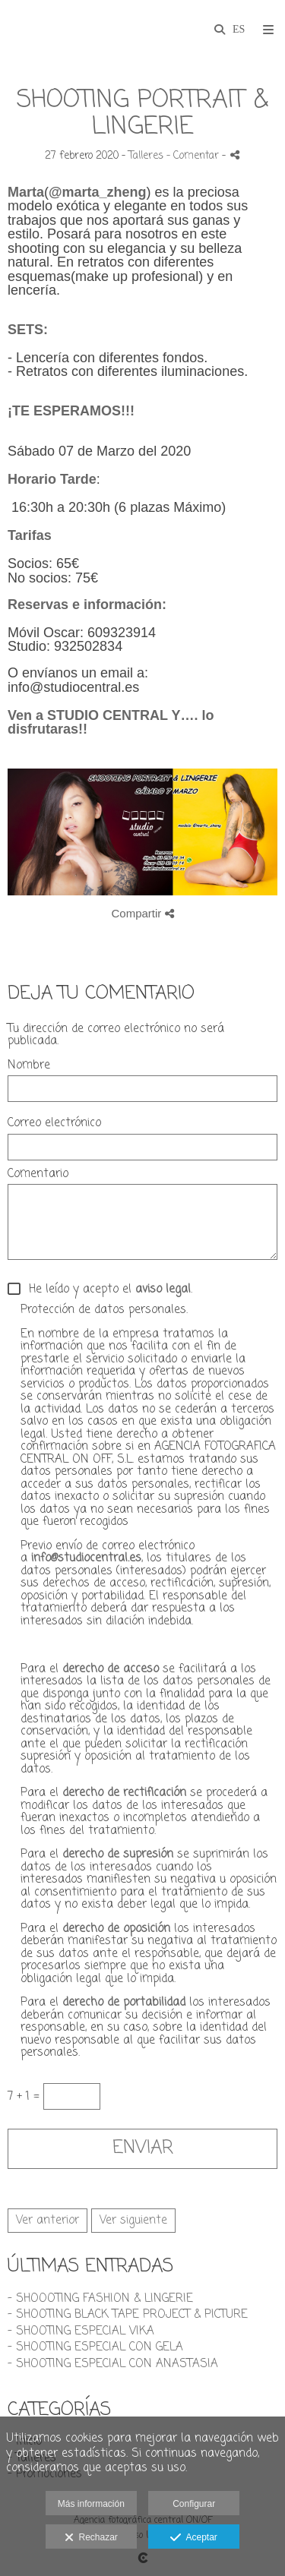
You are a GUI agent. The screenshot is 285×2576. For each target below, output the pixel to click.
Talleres (145, 156)
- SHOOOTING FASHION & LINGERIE (100, 2298)
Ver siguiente (133, 2220)
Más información (91, 2504)
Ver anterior (47, 2220)
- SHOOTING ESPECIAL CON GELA (95, 2347)
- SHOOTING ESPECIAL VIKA (81, 2331)
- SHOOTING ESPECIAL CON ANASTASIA (113, 2364)
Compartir (142, 913)
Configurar (194, 2504)
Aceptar (193, 2538)
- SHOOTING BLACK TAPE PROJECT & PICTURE (128, 2314)
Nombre (29, 1065)
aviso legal (163, 1290)
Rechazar (91, 2538)
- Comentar (194, 156)
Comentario (38, 1174)
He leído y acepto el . (106, 1289)
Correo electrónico (54, 1123)
